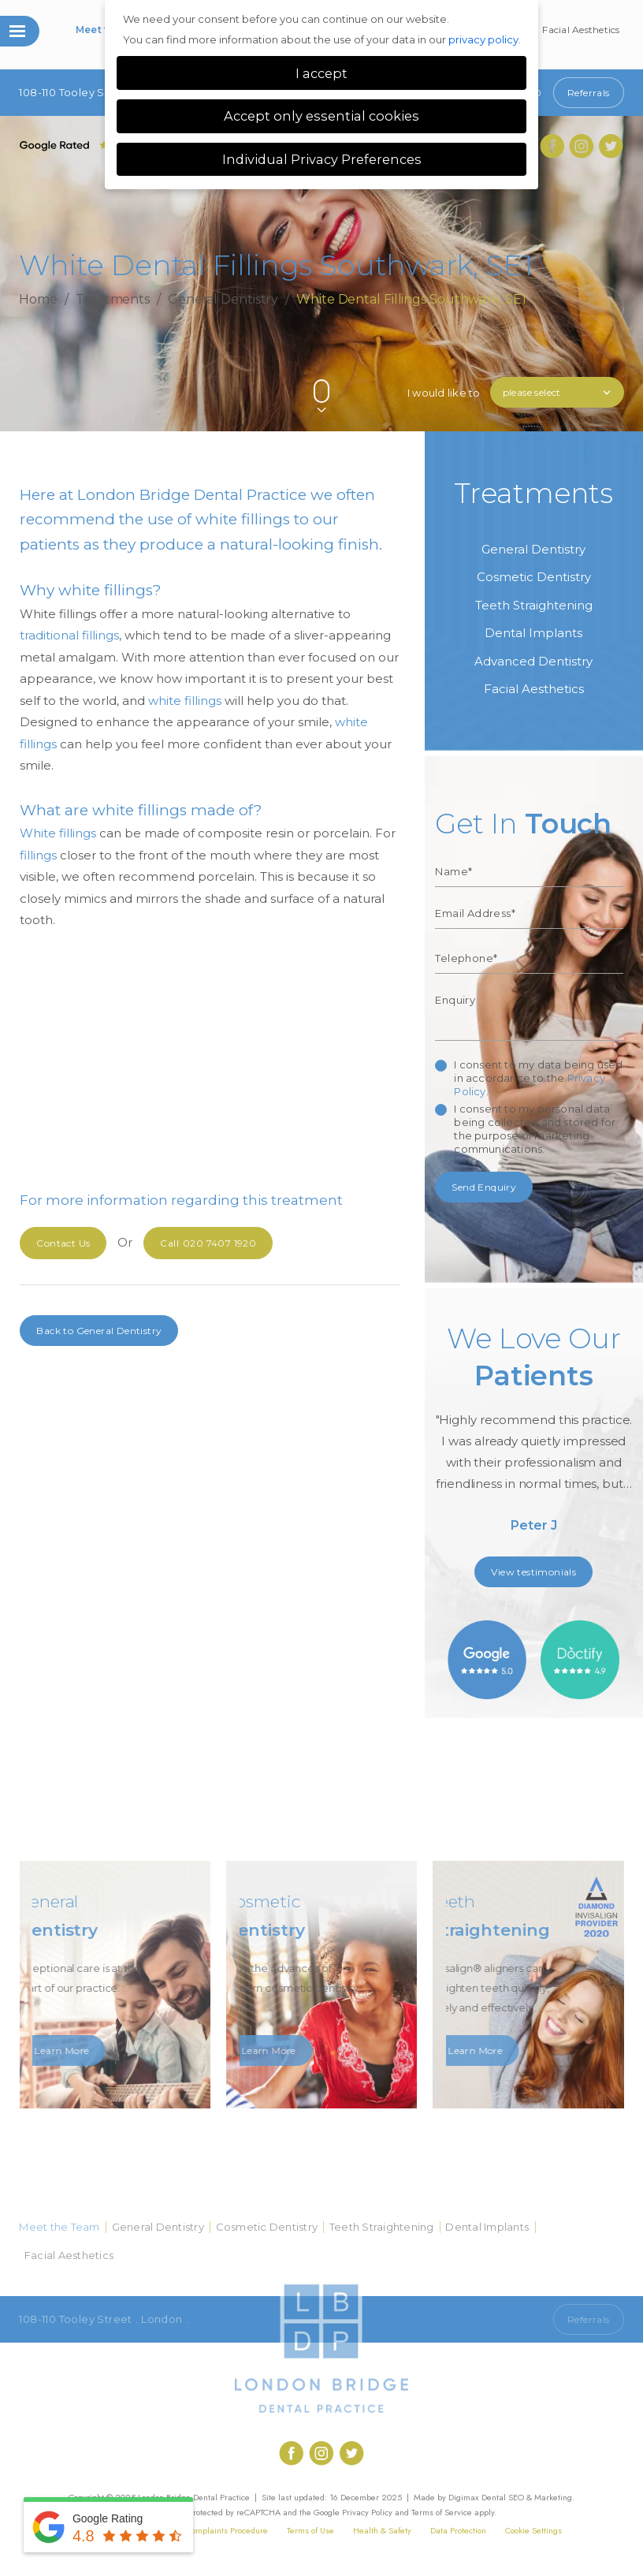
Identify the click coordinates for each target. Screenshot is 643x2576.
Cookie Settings (533, 2530)
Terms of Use (310, 2530)
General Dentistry (223, 298)
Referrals (588, 93)
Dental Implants (533, 632)
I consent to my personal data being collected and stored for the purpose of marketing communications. (534, 1128)
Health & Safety (382, 2530)
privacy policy (483, 39)
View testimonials (533, 1572)
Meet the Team (59, 2226)
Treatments (113, 298)
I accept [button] (321, 73)
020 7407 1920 (208, 1243)
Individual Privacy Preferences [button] (322, 159)
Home (38, 298)
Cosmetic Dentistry (534, 576)
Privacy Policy (367, 2512)
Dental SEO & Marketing (526, 2497)
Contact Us (63, 1243)
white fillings (184, 700)
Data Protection (458, 2530)
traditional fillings (69, 635)
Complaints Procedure (227, 2530)
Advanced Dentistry (533, 661)
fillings (38, 855)
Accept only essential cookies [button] (321, 116)
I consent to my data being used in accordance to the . (538, 1078)
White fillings (58, 833)
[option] (533, 1434)
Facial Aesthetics (580, 29)
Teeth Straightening (534, 605)
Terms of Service (441, 2512)
